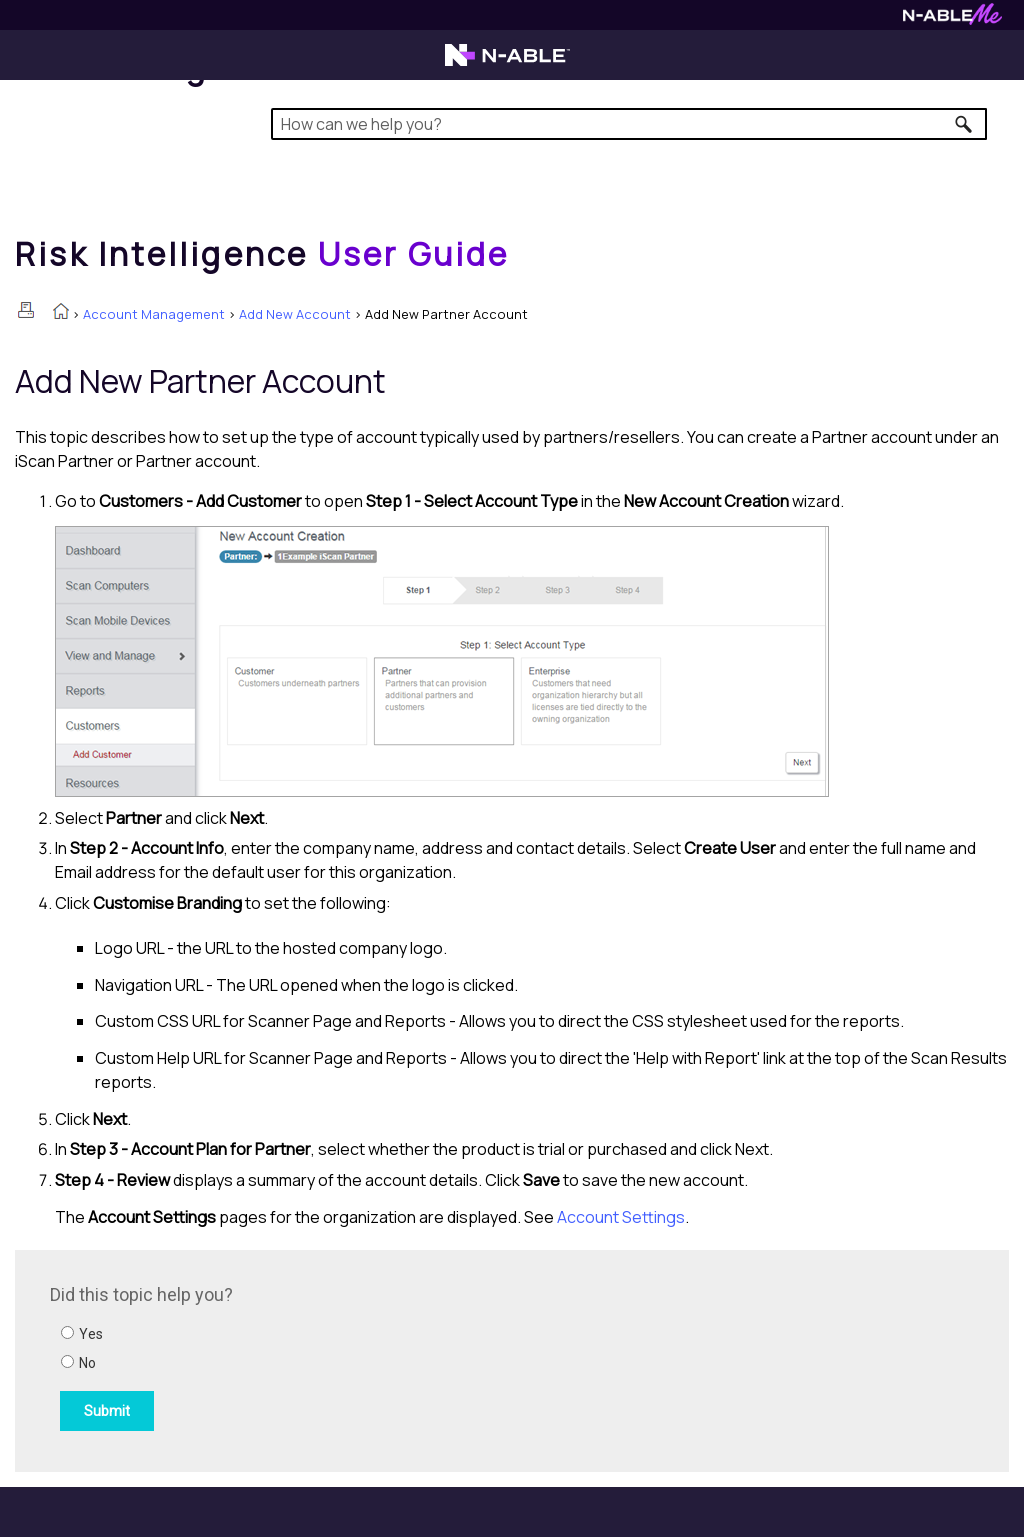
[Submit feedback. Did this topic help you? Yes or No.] (320, 1358)
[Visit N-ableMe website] (952, 19)
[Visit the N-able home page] (507, 64)
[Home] (262, 254)
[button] (964, 124)
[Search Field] (629, 124)
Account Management (154, 314)
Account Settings (621, 1217)
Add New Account (295, 314)
